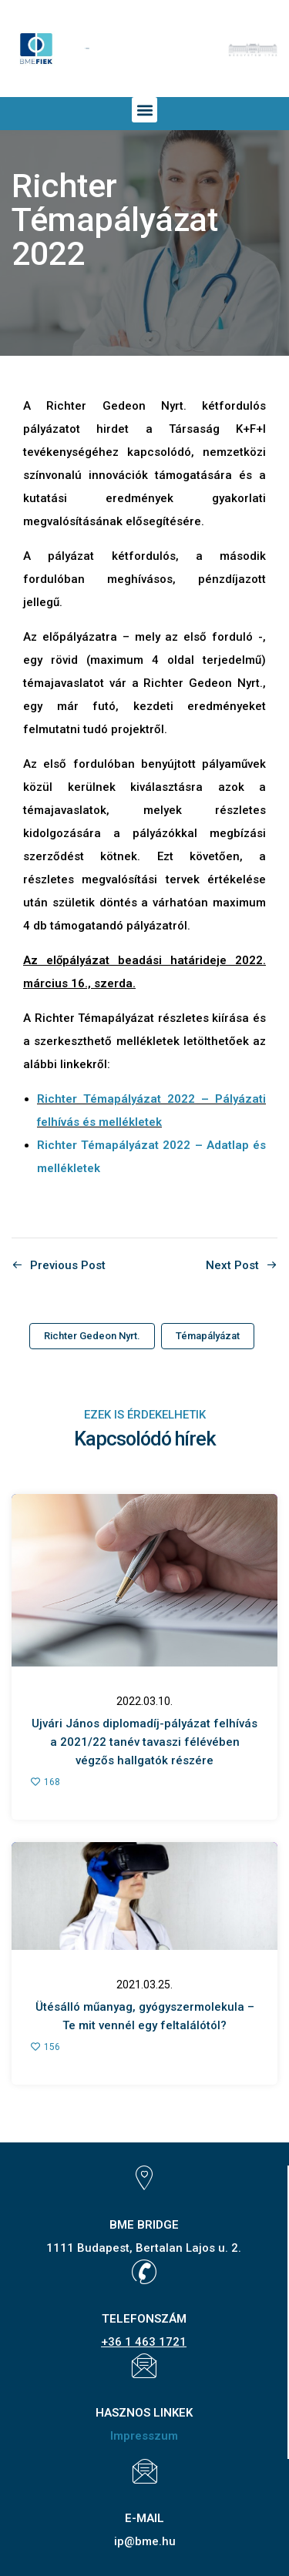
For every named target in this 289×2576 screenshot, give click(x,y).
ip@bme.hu (145, 2541)
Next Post (232, 1265)
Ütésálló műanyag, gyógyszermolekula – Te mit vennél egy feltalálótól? (144, 2016)
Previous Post (68, 1265)
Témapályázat (208, 1336)
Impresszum (144, 2436)
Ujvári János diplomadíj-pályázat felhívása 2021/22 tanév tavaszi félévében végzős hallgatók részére (144, 1741)
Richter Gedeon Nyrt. (92, 1336)
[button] (144, 109)
